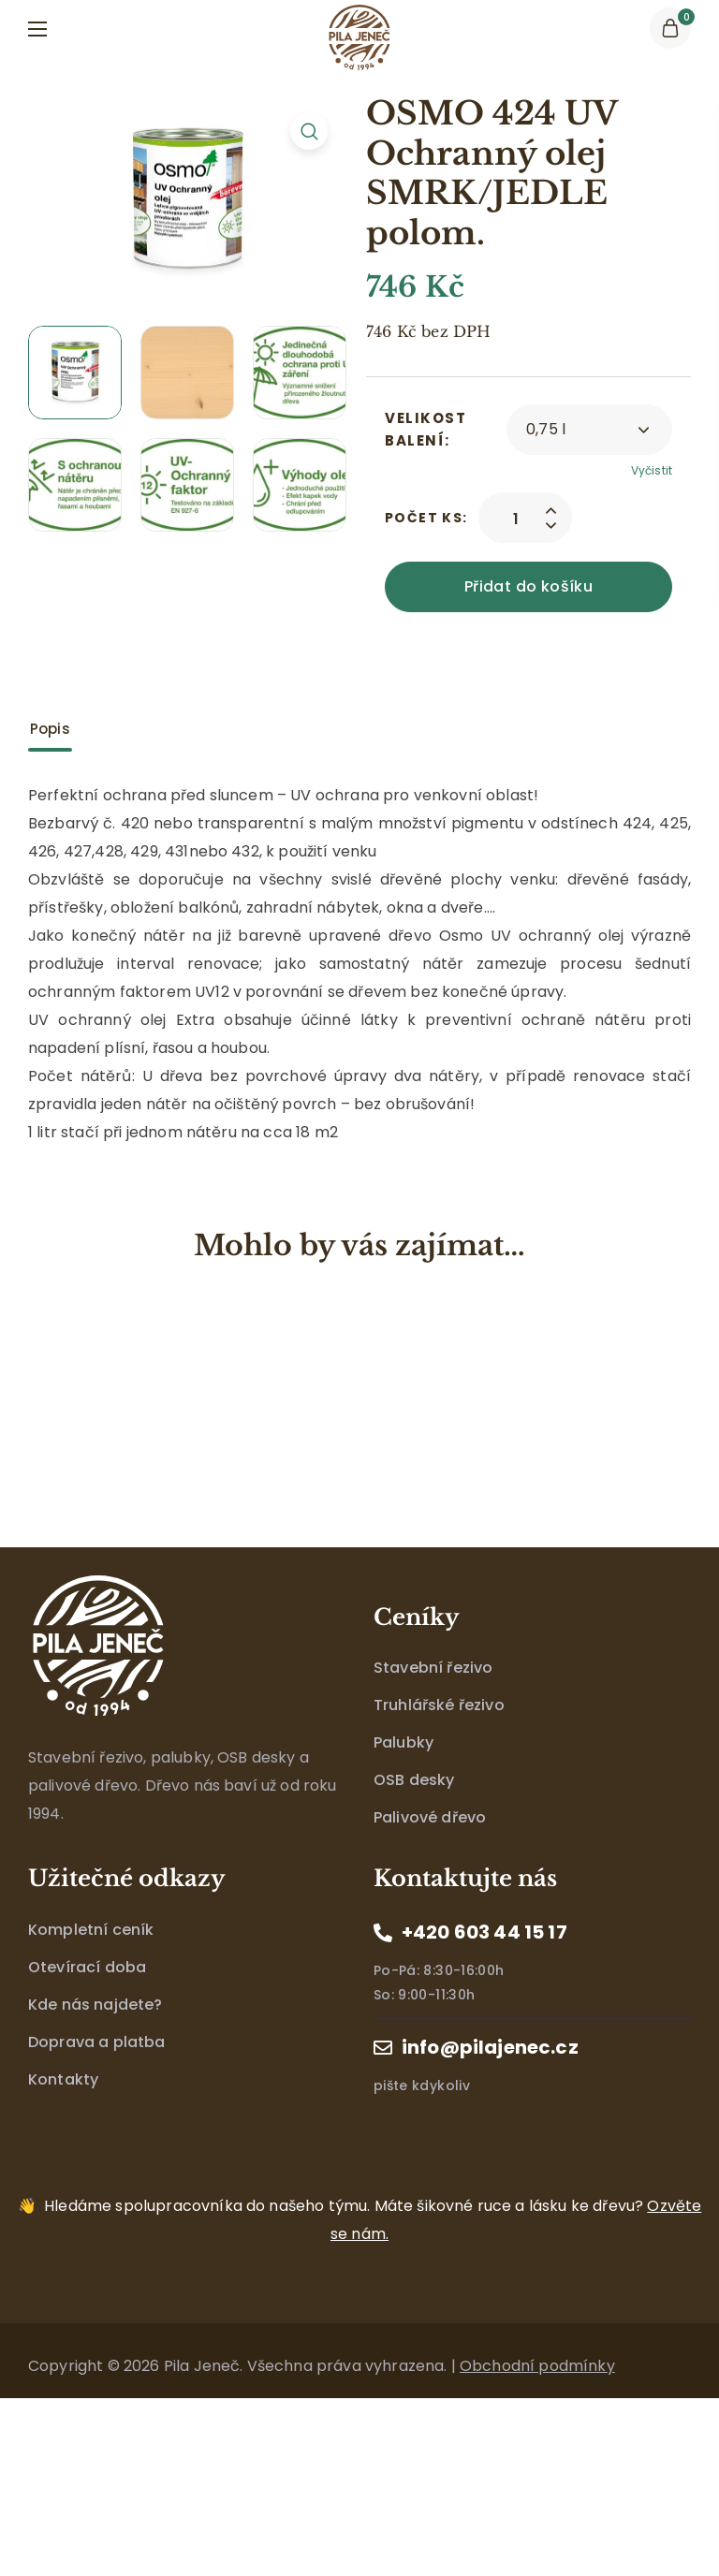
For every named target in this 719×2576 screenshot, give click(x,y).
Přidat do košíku (528, 586)
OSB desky (414, 1780)
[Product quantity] (516, 517)
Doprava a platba (97, 2042)
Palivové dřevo (430, 1817)
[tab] (50, 729)
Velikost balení (425, 429)
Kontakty (63, 2079)
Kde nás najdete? (95, 2004)
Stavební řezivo (433, 1667)
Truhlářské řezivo (439, 1705)
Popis (50, 729)
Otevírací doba (87, 1967)
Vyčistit (651, 470)
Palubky (403, 1742)
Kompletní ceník (91, 1929)
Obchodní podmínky (537, 2366)
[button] (670, 28)
